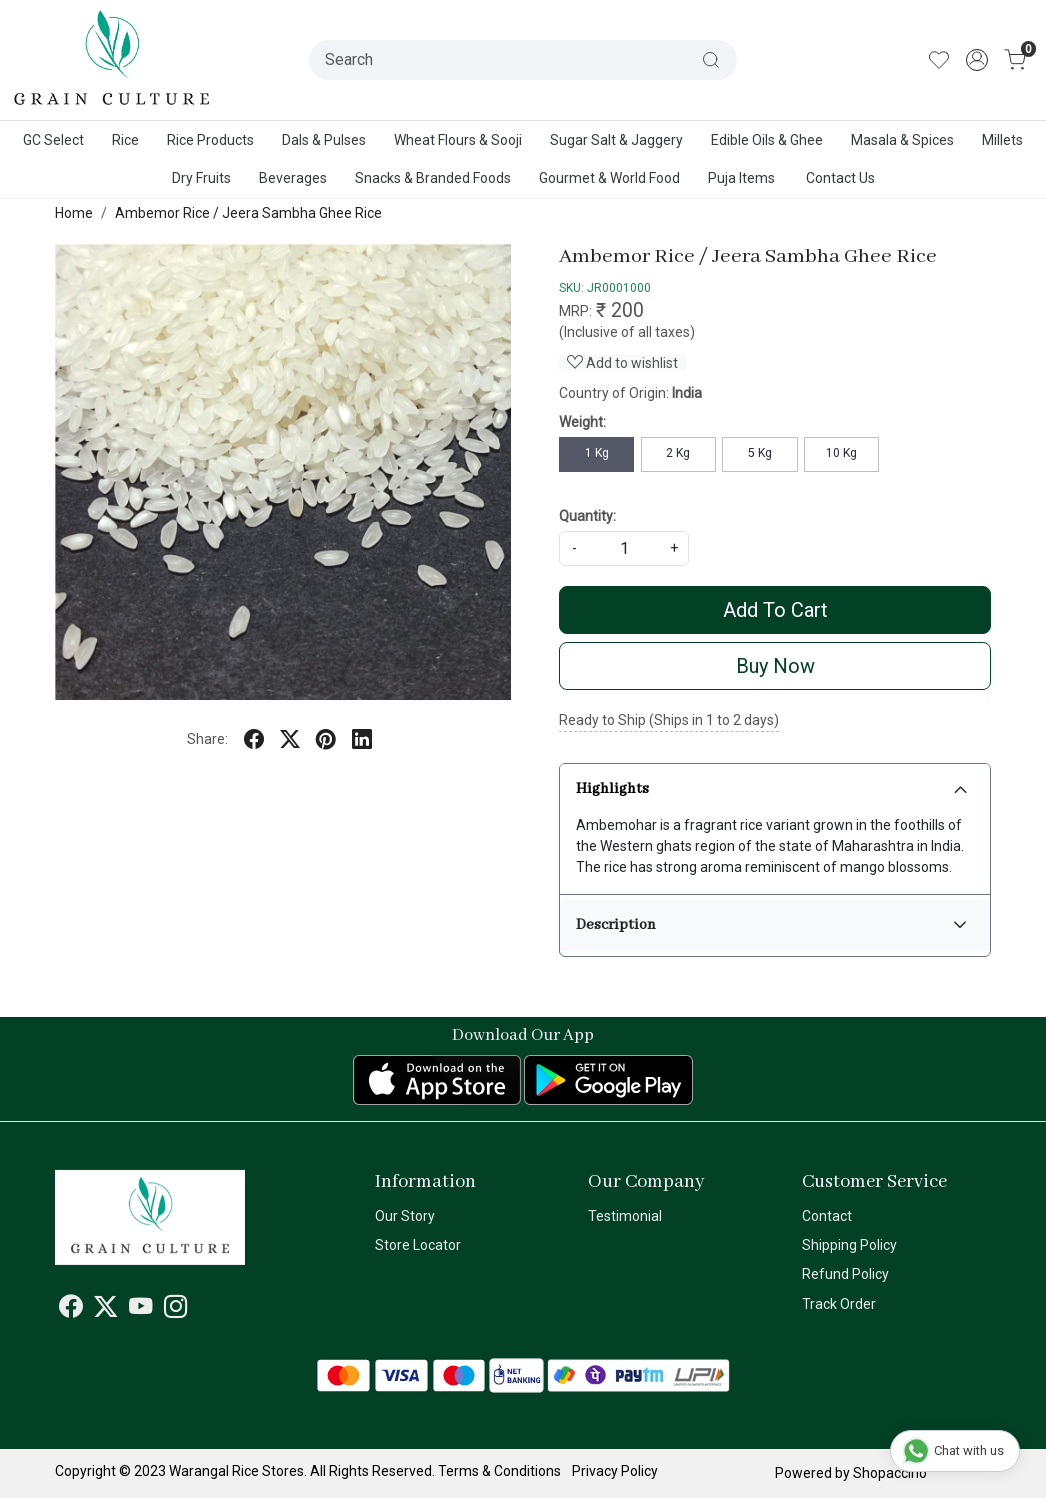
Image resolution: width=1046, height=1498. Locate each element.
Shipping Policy (849, 1245)
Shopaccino (890, 1473)
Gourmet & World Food (609, 178)
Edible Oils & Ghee (767, 140)
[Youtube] (141, 1311)
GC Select (53, 140)
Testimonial (625, 1216)
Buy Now (775, 666)
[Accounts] (977, 60)
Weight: (582, 422)
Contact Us (840, 178)
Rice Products (210, 140)
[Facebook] (71, 1311)
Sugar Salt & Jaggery (616, 140)
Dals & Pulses (324, 140)
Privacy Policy (615, 1471)
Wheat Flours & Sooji (458, 140)
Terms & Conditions (499, 1471)
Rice (125, 140)
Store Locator (418, 1245)
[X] (106, 1311)
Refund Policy (845, 1274)
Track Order (839, 1304)
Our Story (405, 1216)
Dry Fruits (201, 178)
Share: (207, 739)
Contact (827, 1216)
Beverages (293, 178)
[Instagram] (176, 1311)
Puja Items (741, 178)
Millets (1002, 140)
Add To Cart (775, 610)
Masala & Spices (902, 140)
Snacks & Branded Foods (433, 178)
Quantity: (587, 516)
